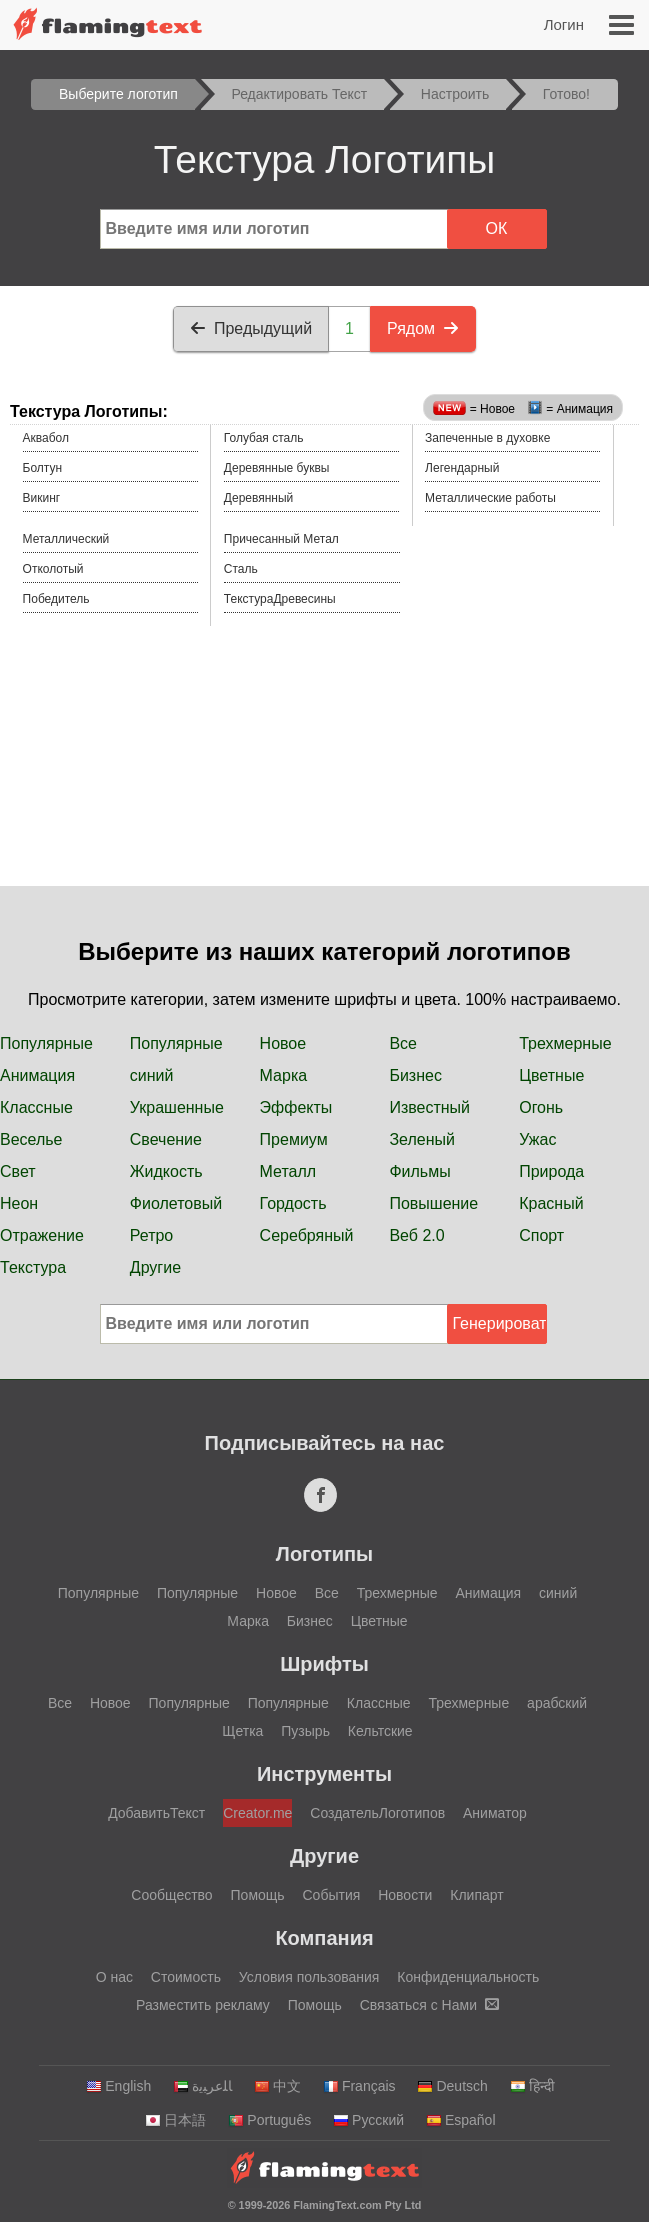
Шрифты (324, 1664)
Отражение (42, 1235)
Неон (19, 1203)
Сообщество (171, 1895)
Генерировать (500, 1323)
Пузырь (305, 1731)
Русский (368, 2120)
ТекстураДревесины (280, 599)
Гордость (293, 1203)
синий (152, 1075)
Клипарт (476, 1895)
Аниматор (495, 1813)
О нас (114, 1977)
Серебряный (307, 1235)
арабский (557, 1703)
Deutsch (452, 2086)
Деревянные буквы (277, 468)
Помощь (258, 1895)
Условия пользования (309, 1977)
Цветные (551, 1075)
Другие (155, 1267)
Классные (36, 1107)
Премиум (294, 1139)
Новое (283, 1043)
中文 (277, 2086)
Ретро (151, 1235)
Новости (405, 1895)
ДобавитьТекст (156, 1813)
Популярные (46, 1043)
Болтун (43, 468)
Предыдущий (251, 328)
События (332, 1895)
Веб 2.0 (416, 1235)
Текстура (33, 1267)
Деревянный (258, 498)
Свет (18, 1171)
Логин (564, 24)
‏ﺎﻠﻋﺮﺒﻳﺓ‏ (202, 2086)
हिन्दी (532, 2086)
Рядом (423, 328)
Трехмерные (565, 1043)
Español (461, 2120)
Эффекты (296, 1107)
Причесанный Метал (281, 539)
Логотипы (324, 1554)
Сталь (241, 569)
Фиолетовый (176, 1203)
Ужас (537, 1139)
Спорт (541, 1235)
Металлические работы (490, 498)
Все (403, 1043)
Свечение (166, 1139)
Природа (551, 1171)
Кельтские (380, 1731)
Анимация (37, 1075)
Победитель (56, 599)
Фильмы (419, 1171)
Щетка (242, 1731)
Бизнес (415, 1075)
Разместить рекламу (203, 2005)
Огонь (541, 1107)
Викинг (42, 498)
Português (269, 2120)
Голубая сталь (264, 438)
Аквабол (46, 438)
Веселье (31, 1139)
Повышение (433, 1203)
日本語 (175, 2120)
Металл (288, 1171)
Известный (429, 1107)
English (118, 2086)
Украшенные (177, 1107)
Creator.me (257, 1813)
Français (359, 2086)
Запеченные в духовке (487, 438)
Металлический (66, 539)
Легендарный (462, 468)
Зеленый (422, 1139)
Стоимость (186, 1977)
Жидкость (166, 1171)
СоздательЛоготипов (377, 1813)
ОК (497, 228)
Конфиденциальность (468, 1977)
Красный (551, 1203)
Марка (284, 1075)
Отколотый (53, 569)
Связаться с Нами (429, 2005)
